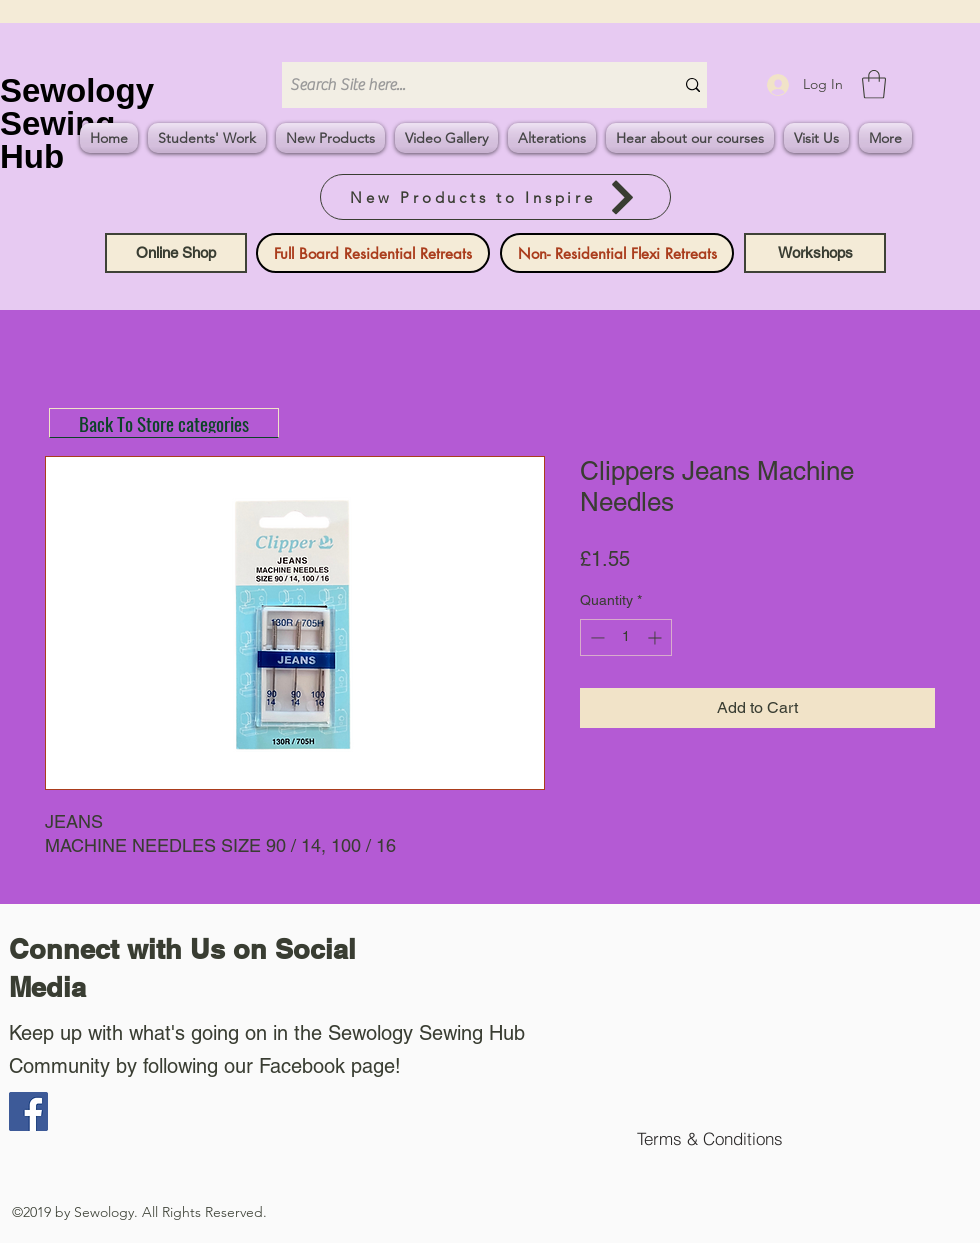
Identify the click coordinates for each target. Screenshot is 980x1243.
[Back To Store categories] (164, 423)
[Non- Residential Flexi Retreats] (617, 253)
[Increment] (656, 637)
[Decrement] (595, 637)
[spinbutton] (626, 637)
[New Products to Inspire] (495, 197)
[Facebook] (28, 1111)
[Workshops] (815, 253)
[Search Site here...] (463, 85)
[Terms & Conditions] (709, 1138)
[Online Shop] (176, 253)
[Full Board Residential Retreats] (373, 253)
